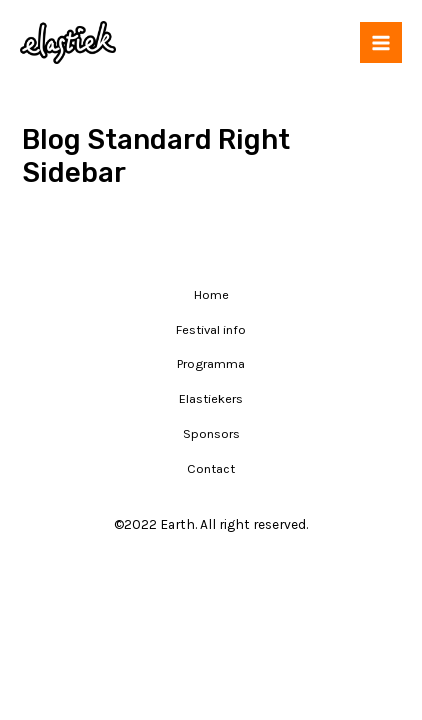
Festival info (211, 329)
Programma (211, 363)
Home (211, 294)
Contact (211, 468)
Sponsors (211, 433)
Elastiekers (211, 398)
